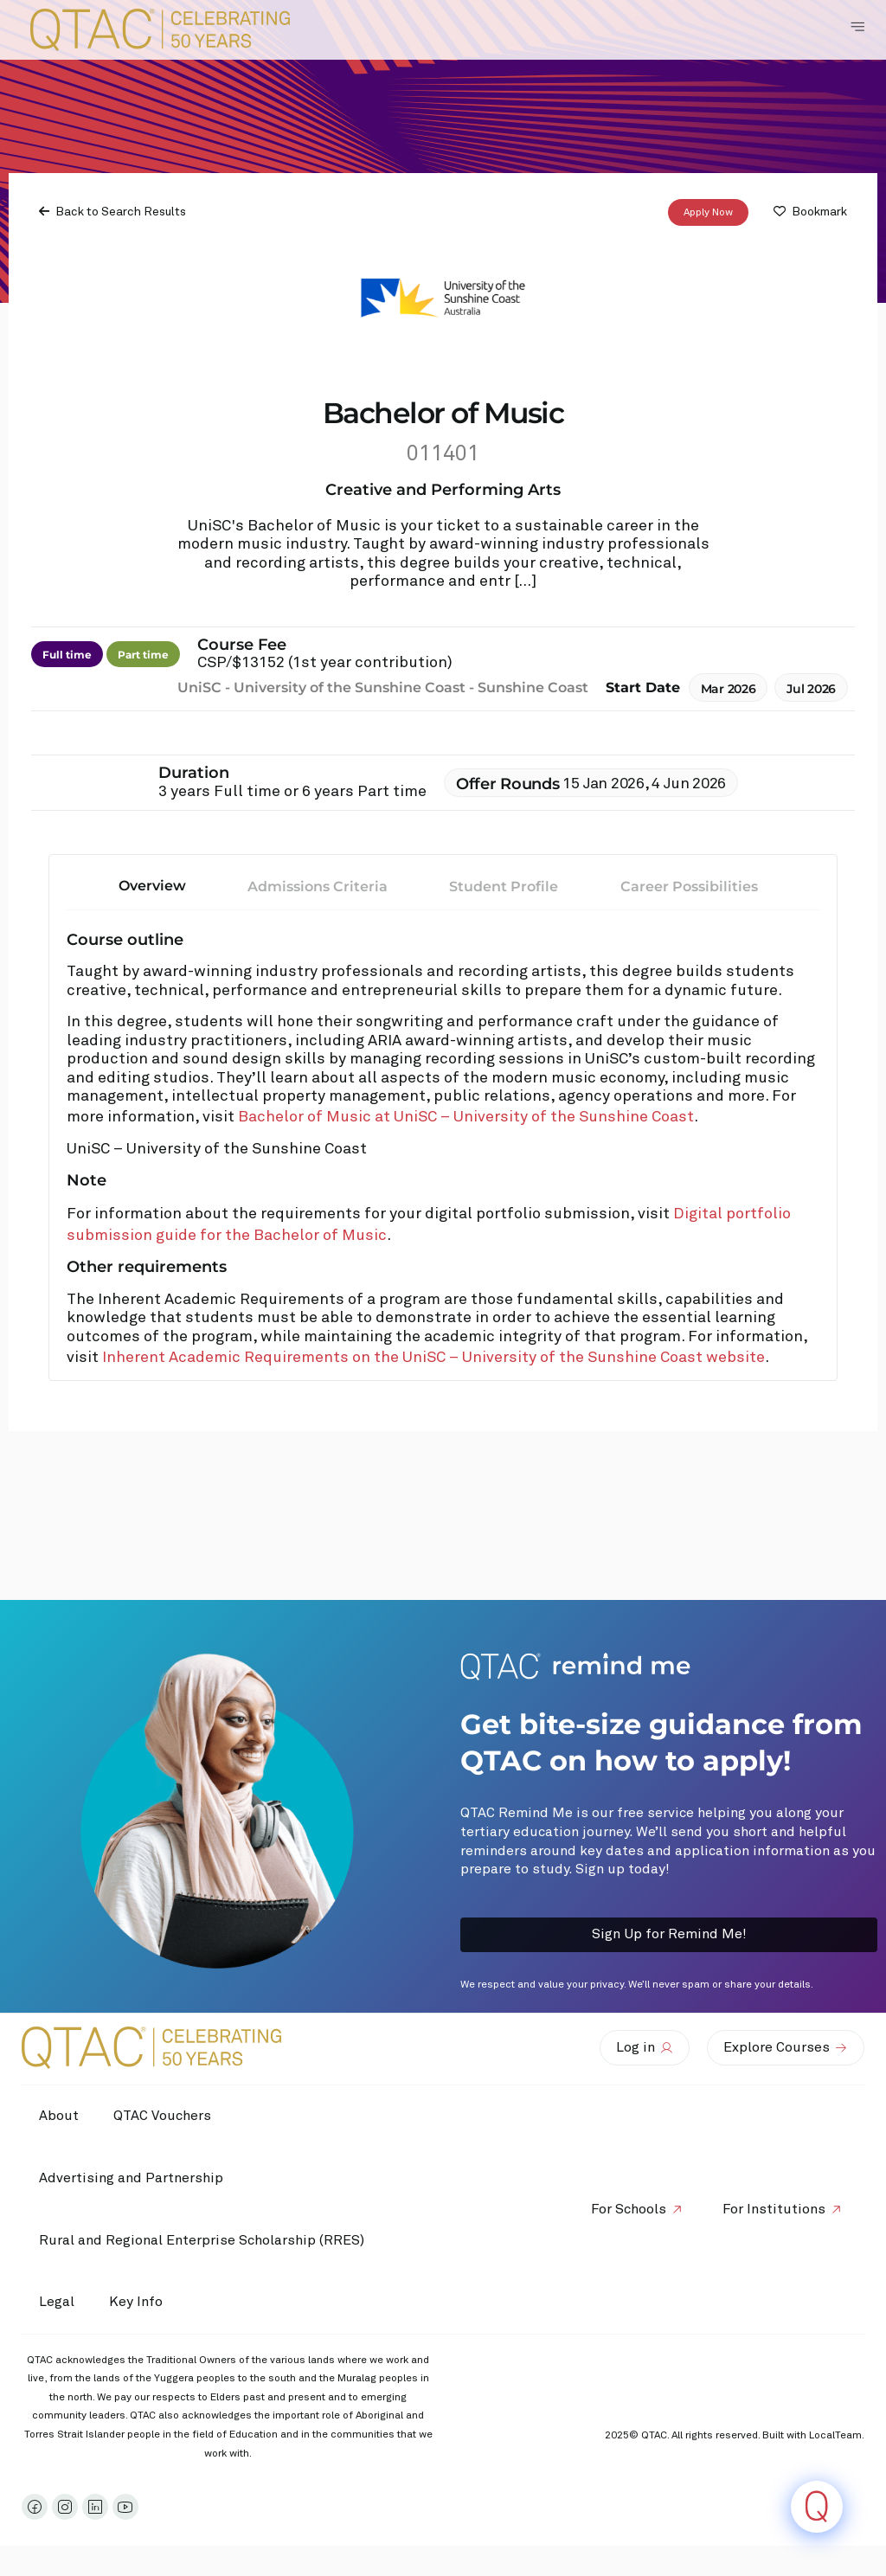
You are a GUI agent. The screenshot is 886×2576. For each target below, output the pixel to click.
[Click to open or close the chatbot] (817, 2507)
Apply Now (708, 212)
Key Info (140, 2302)
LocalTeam (835, 2436)
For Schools (628, 2209)
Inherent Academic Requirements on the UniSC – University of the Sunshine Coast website (433, 1357)
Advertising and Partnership (131, 2178)
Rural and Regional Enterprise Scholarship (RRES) (201, 2240)
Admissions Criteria (317, 886)
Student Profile (503, 886)
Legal (56, 2302)
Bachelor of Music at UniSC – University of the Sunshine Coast (466, 1117)
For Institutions (773, 2209)
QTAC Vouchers (162, 2116)
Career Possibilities (689, 886)
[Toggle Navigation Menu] (857, 27)
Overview (152, 885)
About (59, 2116)
